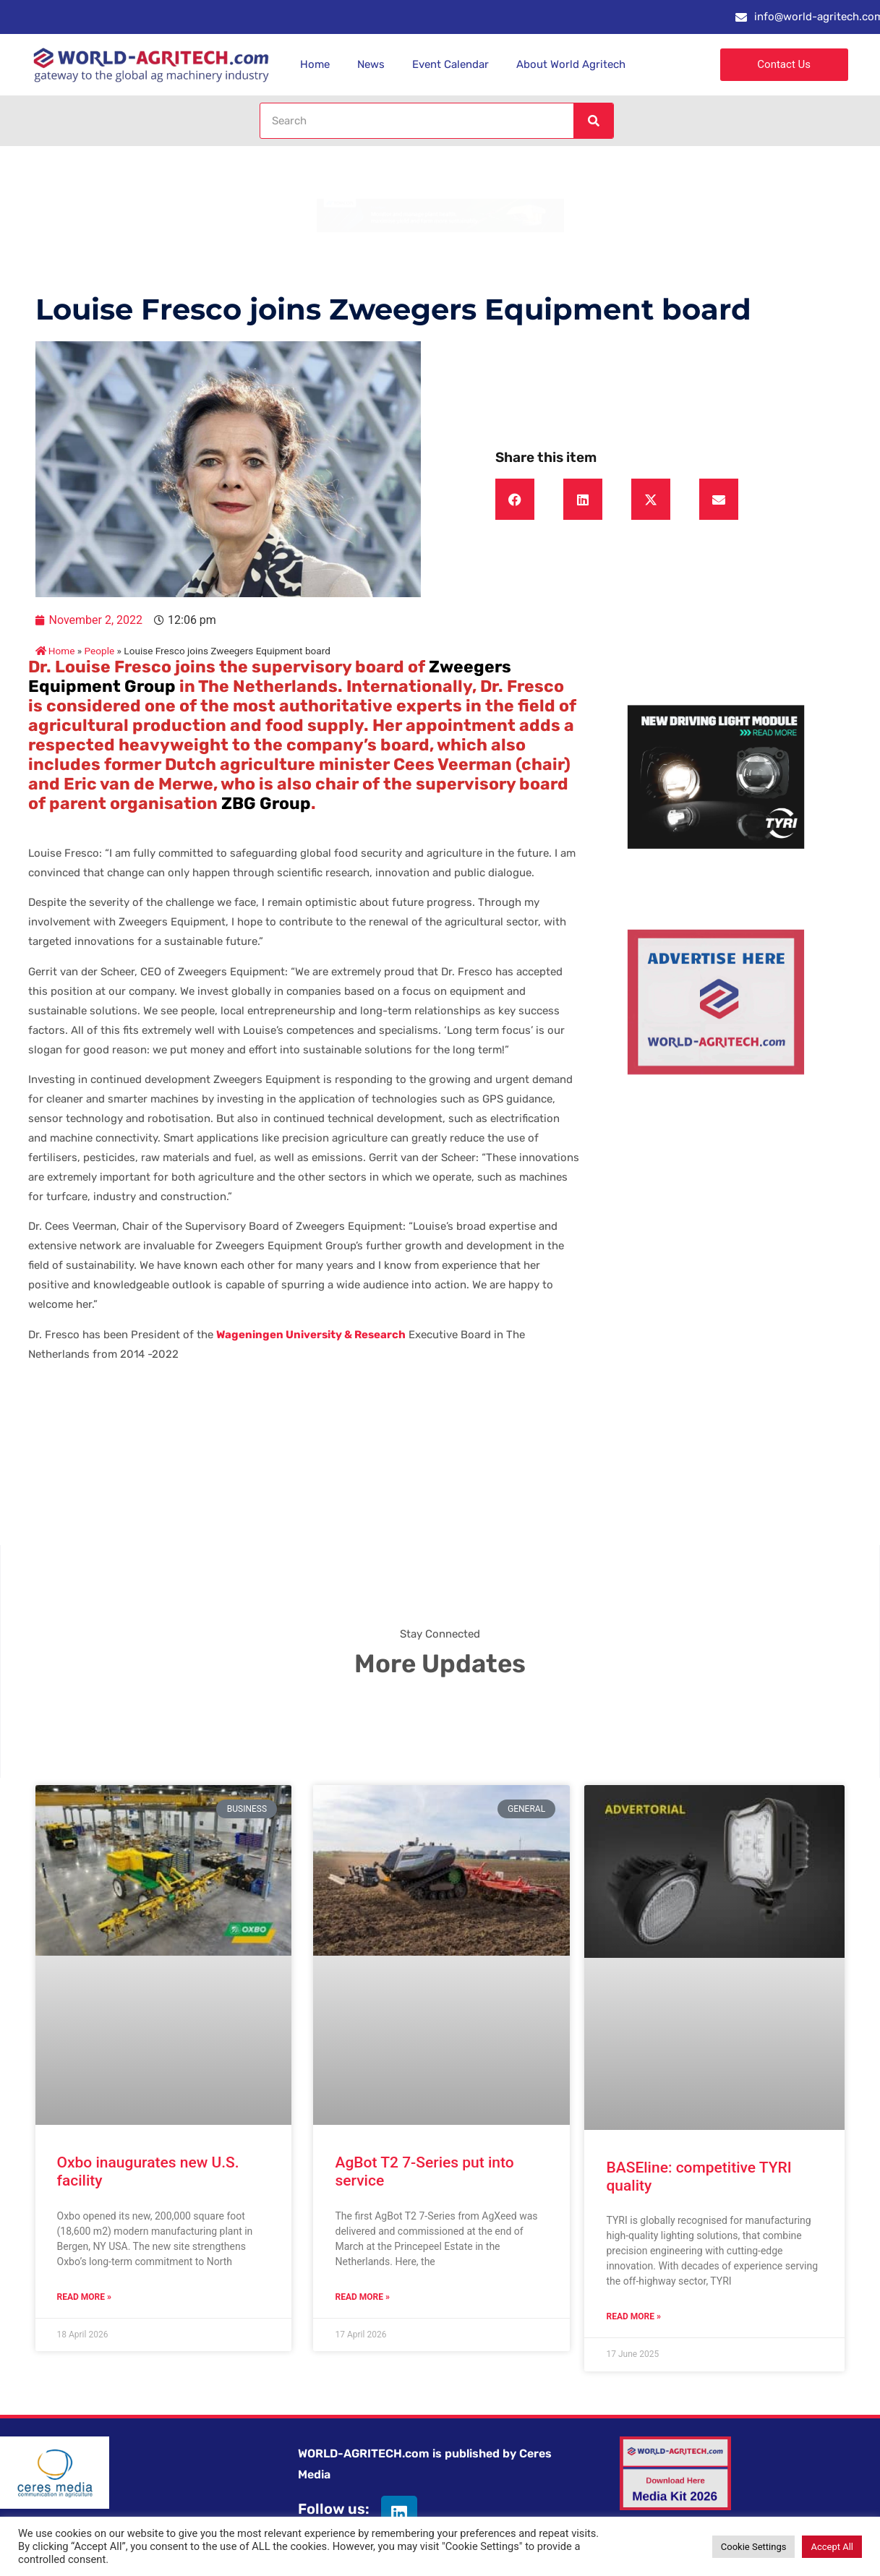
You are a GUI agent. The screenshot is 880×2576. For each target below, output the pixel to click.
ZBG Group (266, 803)
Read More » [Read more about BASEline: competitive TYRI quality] (633, 2316)
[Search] (592, 120)
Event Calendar (450, 64)
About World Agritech (570, 64)
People (100, 650)
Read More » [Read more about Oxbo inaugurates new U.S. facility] (84, 2297)
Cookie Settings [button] (754, 2546)
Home (315, 64)
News (371, 64)
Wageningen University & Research (311, 1334)
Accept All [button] (832, 2546)
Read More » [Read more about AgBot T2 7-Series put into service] (362, 2297)
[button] (514, 500)
